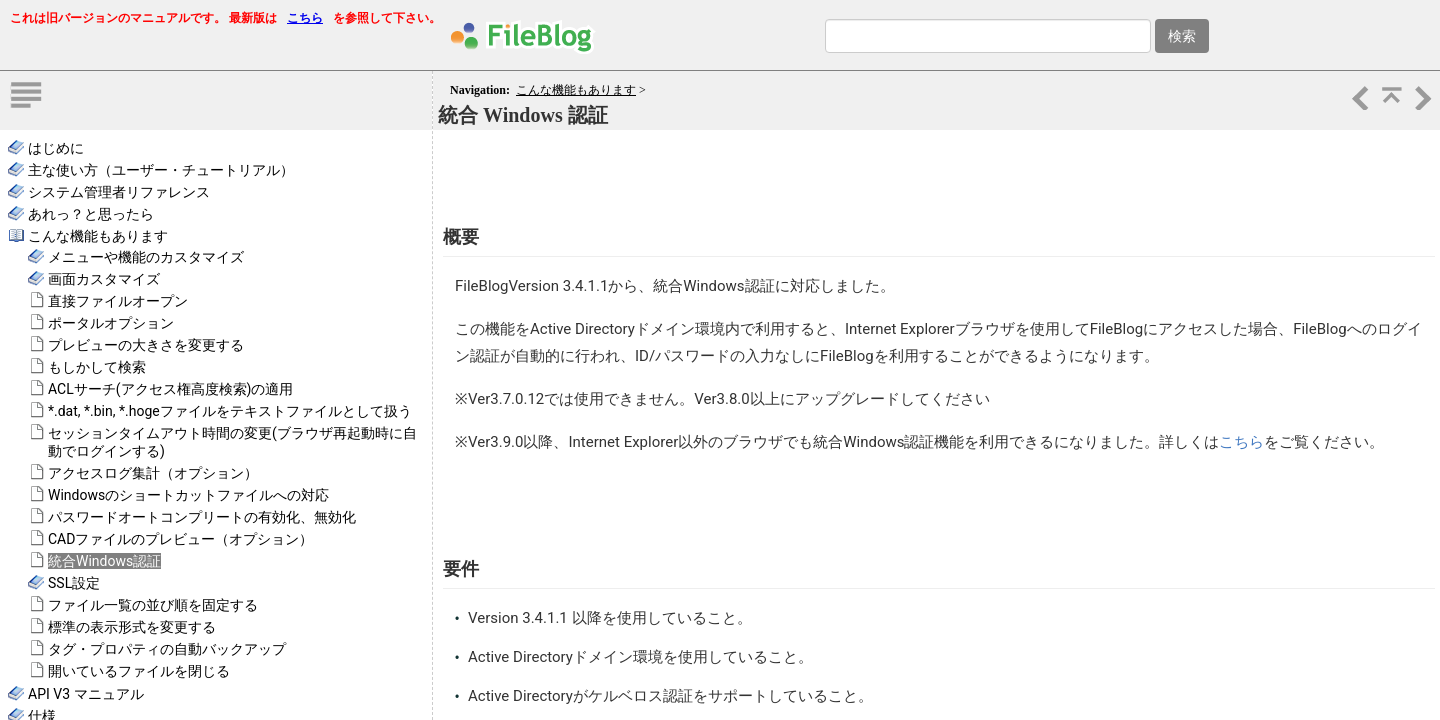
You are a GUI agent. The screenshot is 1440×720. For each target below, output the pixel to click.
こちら (305, 18)
